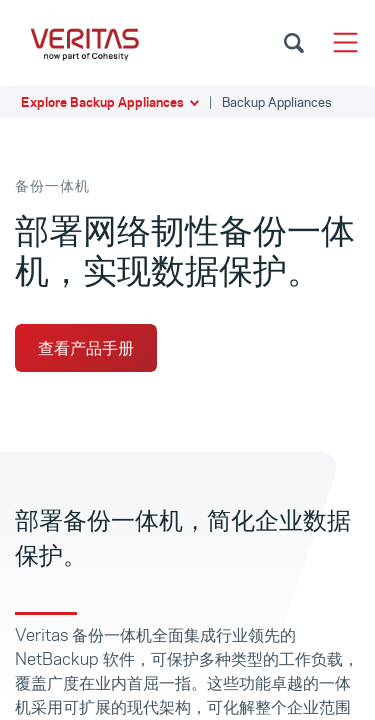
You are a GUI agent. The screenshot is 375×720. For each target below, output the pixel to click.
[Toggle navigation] (345, 42)
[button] (187, 102)
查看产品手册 (86, 348)
